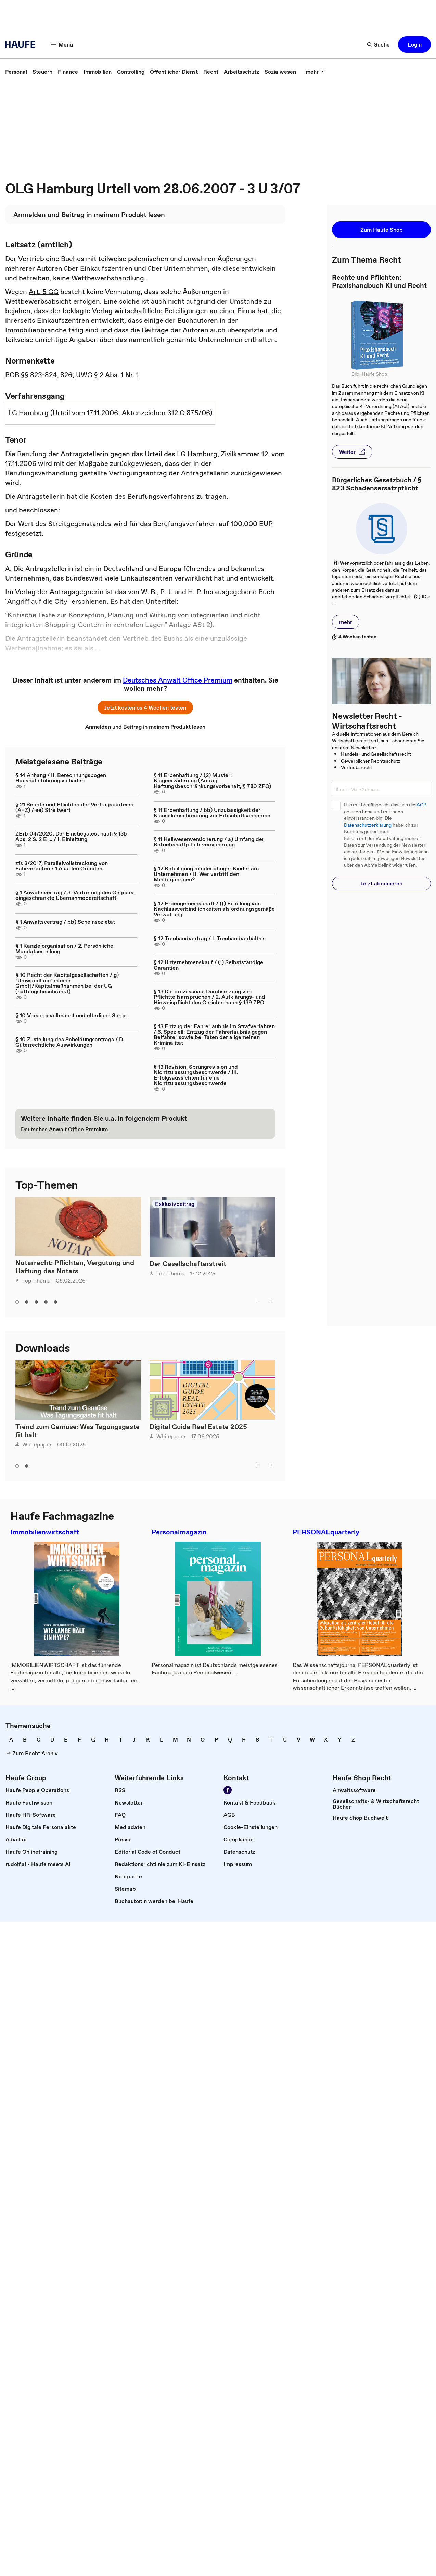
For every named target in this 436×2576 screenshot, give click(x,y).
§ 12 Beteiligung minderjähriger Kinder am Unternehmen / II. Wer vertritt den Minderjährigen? (206, 874)
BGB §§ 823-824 (31, 375)
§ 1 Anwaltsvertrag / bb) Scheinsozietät (65, 921)
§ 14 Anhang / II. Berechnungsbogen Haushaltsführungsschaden (60, 777)
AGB (421, 805)
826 (66, 375)
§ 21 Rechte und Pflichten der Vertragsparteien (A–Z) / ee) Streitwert (74, 807)
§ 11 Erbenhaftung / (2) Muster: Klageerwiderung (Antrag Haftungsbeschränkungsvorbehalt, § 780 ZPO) (212, 780)
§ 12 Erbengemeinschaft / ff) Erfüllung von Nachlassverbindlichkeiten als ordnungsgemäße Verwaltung (214, 909)
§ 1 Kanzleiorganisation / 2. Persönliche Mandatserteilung (64, 948)
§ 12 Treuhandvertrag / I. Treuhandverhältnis (210, 938)
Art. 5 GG (44, 291)
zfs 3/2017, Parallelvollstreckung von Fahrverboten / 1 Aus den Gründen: (61, 865)
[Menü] (62, 44)
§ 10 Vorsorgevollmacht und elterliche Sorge (71, 1015)
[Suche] (378, 44)
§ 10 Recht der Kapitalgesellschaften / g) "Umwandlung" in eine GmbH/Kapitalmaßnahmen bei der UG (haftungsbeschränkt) (67, 983)
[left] (257, 1301)
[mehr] (316, 71)
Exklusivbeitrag (174, 1204)
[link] (16, 71)
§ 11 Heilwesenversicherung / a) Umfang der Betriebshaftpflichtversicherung (209, 841)
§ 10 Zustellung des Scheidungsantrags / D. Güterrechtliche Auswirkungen (69, 1041)
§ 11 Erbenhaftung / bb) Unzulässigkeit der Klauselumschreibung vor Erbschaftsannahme (212, 812)
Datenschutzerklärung (368, 825)
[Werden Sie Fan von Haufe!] (227, 1790)
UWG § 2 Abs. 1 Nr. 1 (107, 375)
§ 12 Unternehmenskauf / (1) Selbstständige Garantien (208, 964)
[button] (414, 44)
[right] (270, 1301)
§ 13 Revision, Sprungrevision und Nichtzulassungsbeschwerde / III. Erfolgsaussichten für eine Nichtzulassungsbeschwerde (196, 1075)
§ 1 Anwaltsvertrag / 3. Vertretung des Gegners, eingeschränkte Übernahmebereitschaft (75, 895)
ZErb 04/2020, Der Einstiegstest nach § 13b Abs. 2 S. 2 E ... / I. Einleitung (71, 836)
